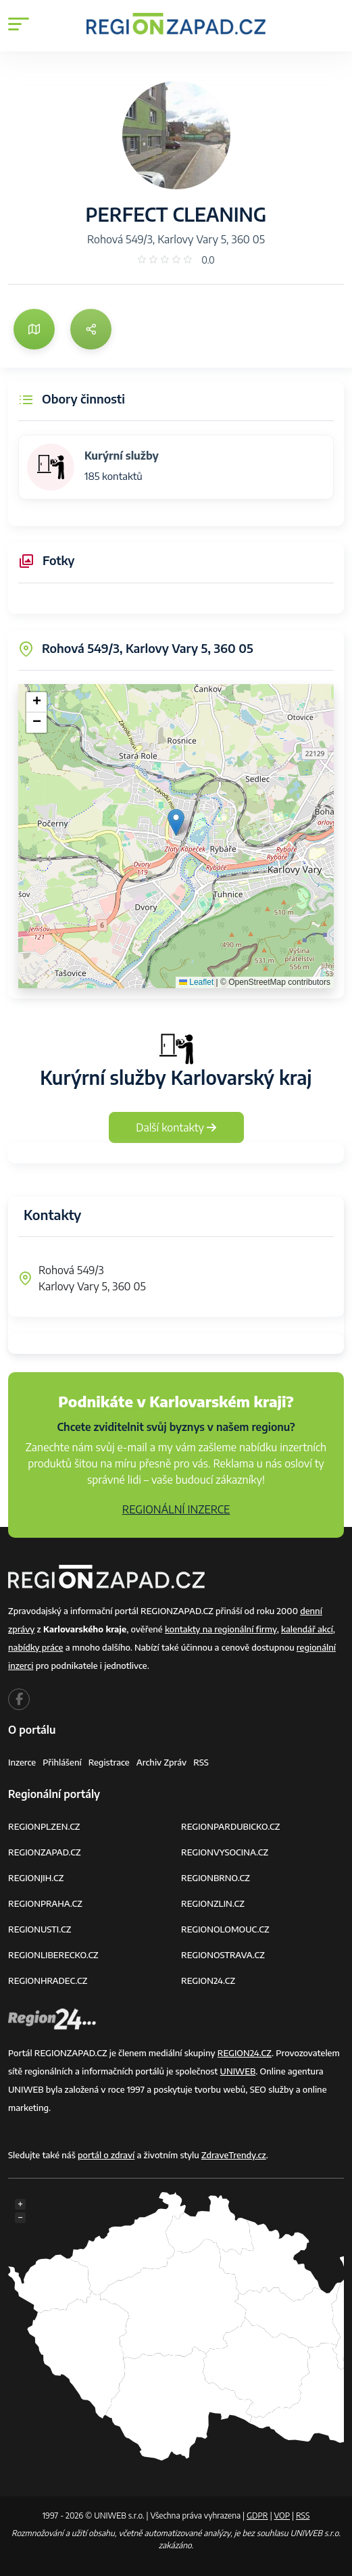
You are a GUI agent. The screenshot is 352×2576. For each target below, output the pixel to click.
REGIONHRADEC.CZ (47, 1980)
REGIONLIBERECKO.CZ (53, 1954)
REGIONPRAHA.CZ (45, 1903)
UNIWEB (238, 2071)
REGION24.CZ (208, 1980)
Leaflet (196, 982)
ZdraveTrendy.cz (233, 2154)
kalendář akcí (307, 1629)
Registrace (109, 1762)
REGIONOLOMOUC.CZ (225, 1929)
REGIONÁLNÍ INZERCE (176, 1509)
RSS (201, 1762)
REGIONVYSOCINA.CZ (224, 1852)
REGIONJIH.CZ (36, 1877)
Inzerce (22, 1762)
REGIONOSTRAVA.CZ (223, 1954)
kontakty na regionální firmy (221, 1629)
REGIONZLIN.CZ (213, 1903)
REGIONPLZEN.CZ (44, 1826)
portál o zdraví (106, 2154)
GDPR (257, 2515)
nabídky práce (35, 1647)
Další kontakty (176, 1127)
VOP (282, 2515)
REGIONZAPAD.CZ (44, 1852)
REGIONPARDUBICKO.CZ (230, 1826)
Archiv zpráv (161, 1762)
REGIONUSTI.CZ (39, 1929)
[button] (176, 822)
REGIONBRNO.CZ (215, 1877)
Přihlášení (62, 1762)
